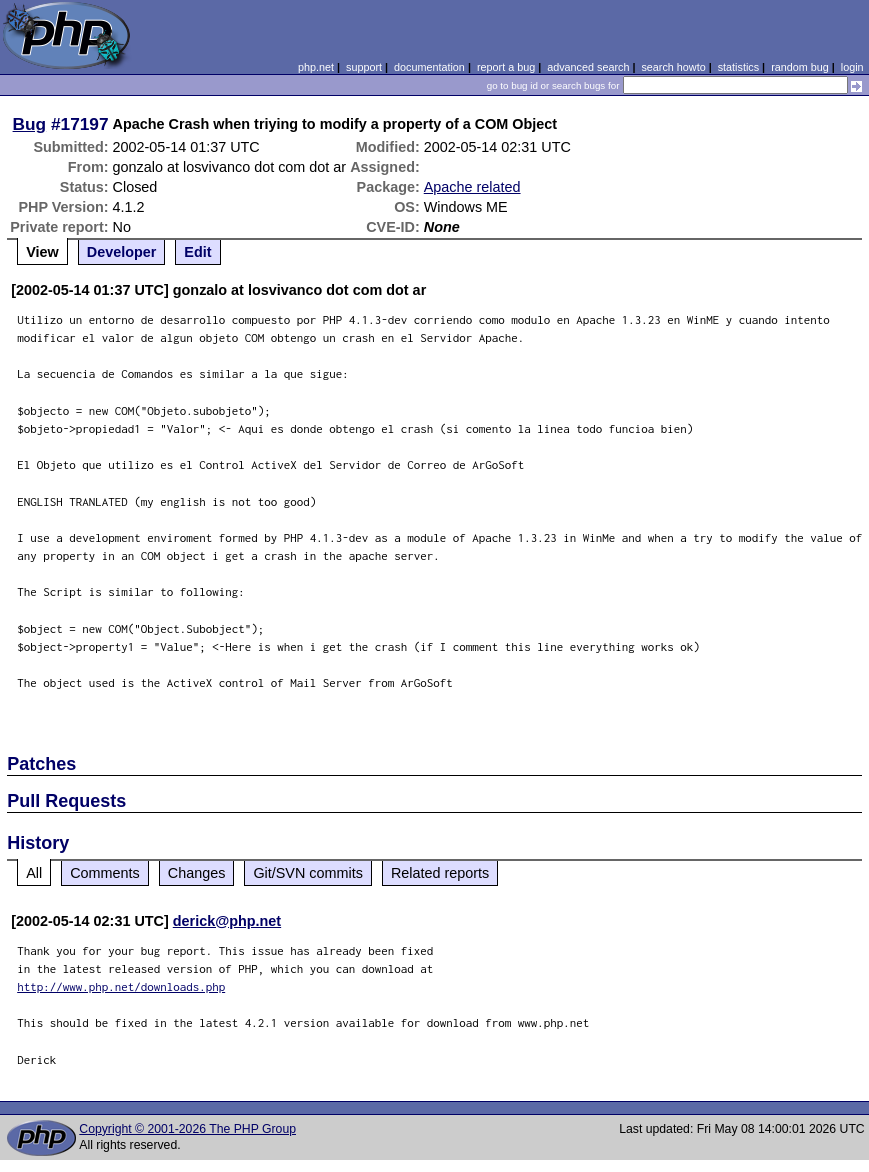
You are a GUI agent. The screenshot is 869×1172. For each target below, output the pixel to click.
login (852, 67)
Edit (197, 252)
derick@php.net (227, 921)
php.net (316, 67)
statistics (738, 67)
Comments (105, 873)
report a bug (506, 67)
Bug (30, 124)
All (34, 873)
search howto (673, 67)
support (364, 67)
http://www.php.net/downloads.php (121, 986)
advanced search (588, 67)
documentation (429, 67)
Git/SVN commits (308, 873)
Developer (122, 252)
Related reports (440, 873)
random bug (800, 67)
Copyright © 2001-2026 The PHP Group (187, 1129)
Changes (197, 873)
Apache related (472, 187)
